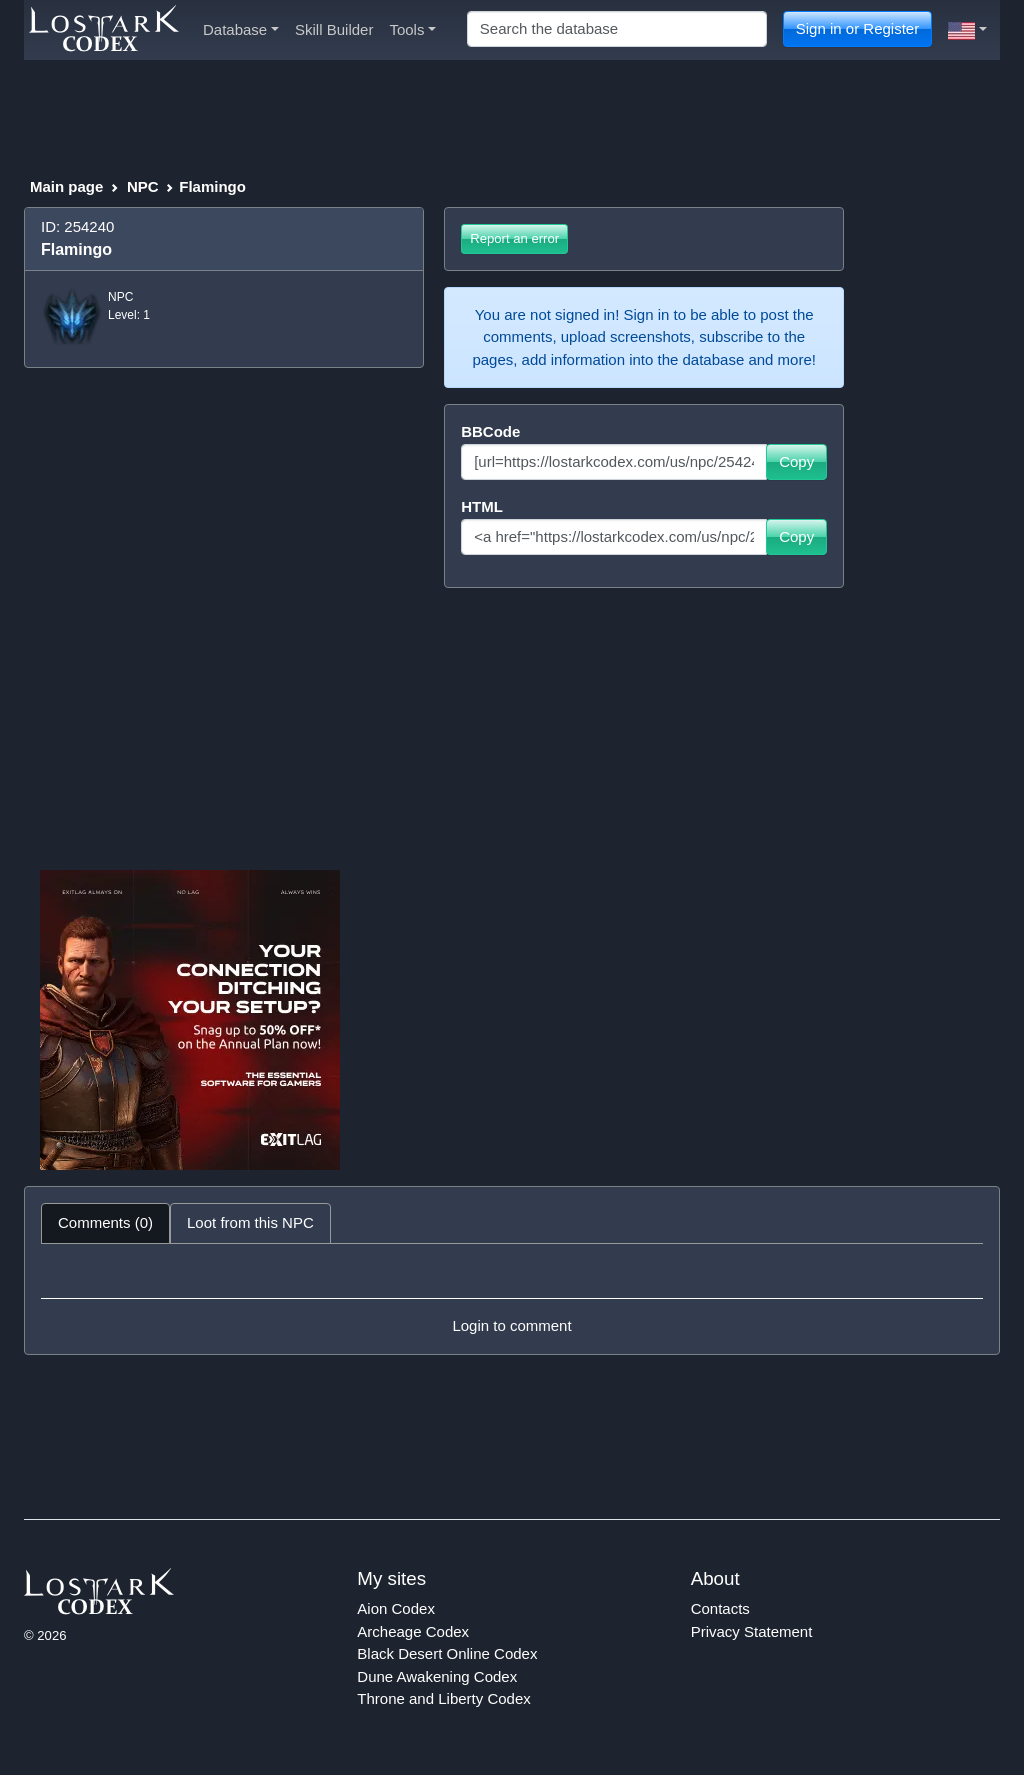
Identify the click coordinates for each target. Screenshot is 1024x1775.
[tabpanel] (512, 1299)
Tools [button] (412, 29)
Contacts (720, 1608)
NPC (143, 186)
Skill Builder (334, 29)
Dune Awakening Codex (437, 1676)
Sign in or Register (857, 28)
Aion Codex (396, 1608)
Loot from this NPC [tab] (250, 1222)
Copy (796, 461)
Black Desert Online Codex (447, 1653)
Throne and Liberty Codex (443, 1698)
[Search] (617, 29)
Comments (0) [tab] (105, 1222)
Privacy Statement (752, 1631)
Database (241, 29)
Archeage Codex (413, 1631)
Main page (66, 186)
